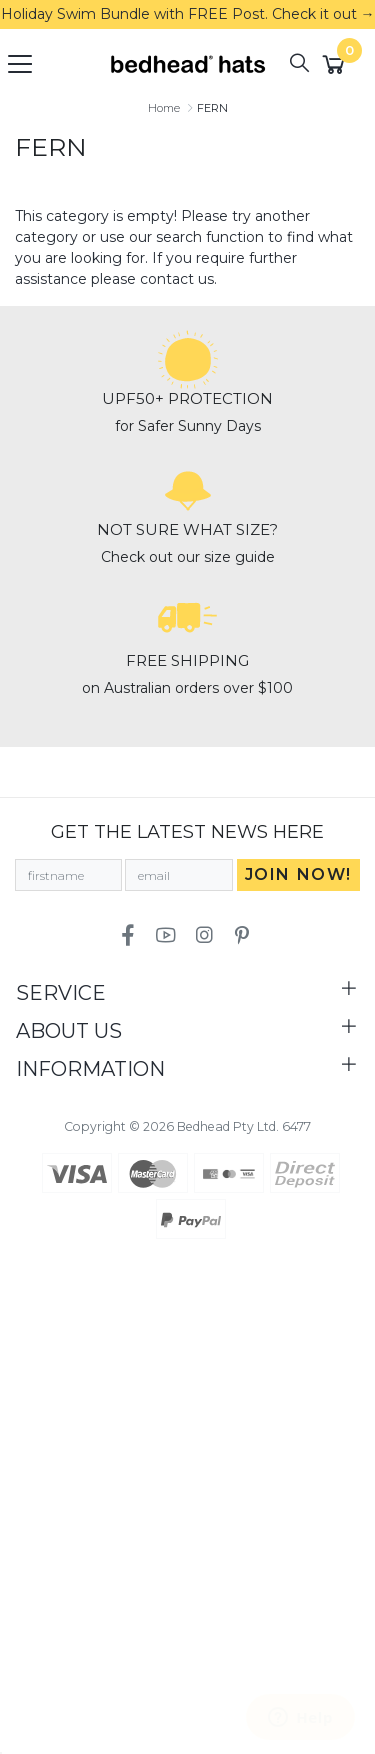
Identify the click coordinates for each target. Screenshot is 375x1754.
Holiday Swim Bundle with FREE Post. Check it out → (188, 14)
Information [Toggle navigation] (90, 1069)
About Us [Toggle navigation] (69, 1031)
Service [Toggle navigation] (61, 993)
